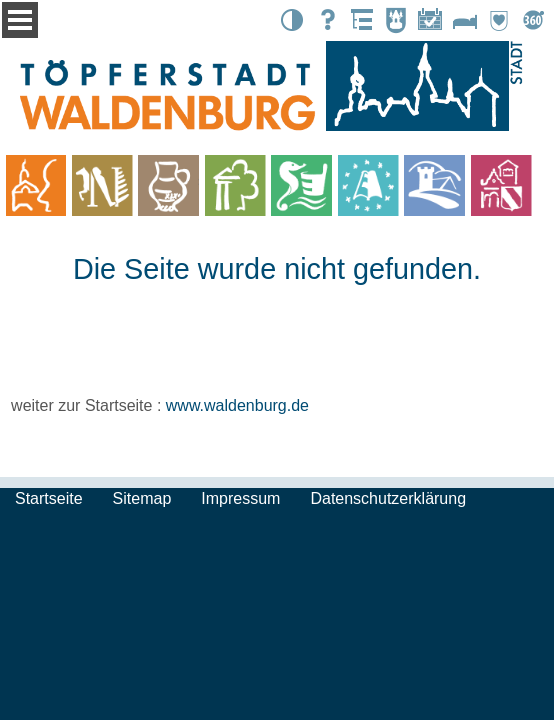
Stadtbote (396, 20)
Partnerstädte (499, 20)
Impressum (240, 498)
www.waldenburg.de (237, 405)
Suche (327, 20)
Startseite (49, 498)
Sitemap (142, 498)
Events (430, 20)
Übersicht (361, 20)
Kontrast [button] (292, 20)
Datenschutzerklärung (388, 498)
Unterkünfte (465, 20)
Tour (533, 20)
